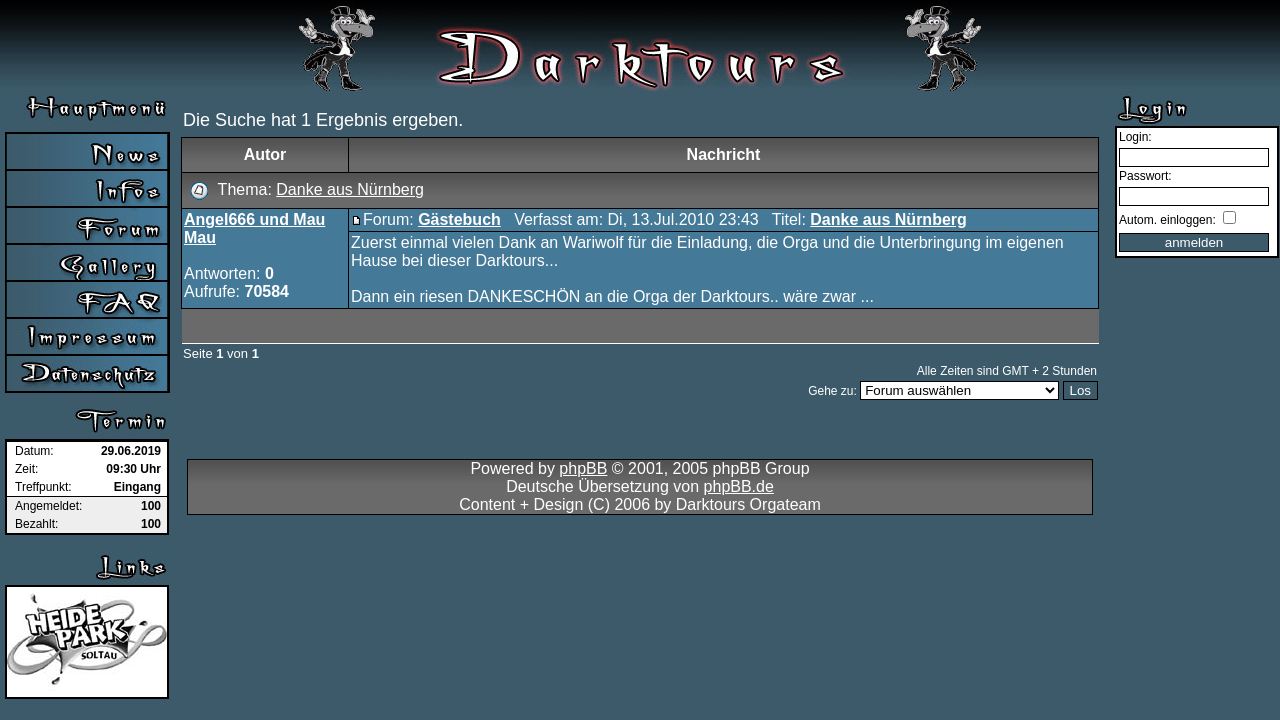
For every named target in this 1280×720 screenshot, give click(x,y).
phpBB (583, 468)
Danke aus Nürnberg (350, 189)
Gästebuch (459, 219)
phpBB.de (739, 486)
